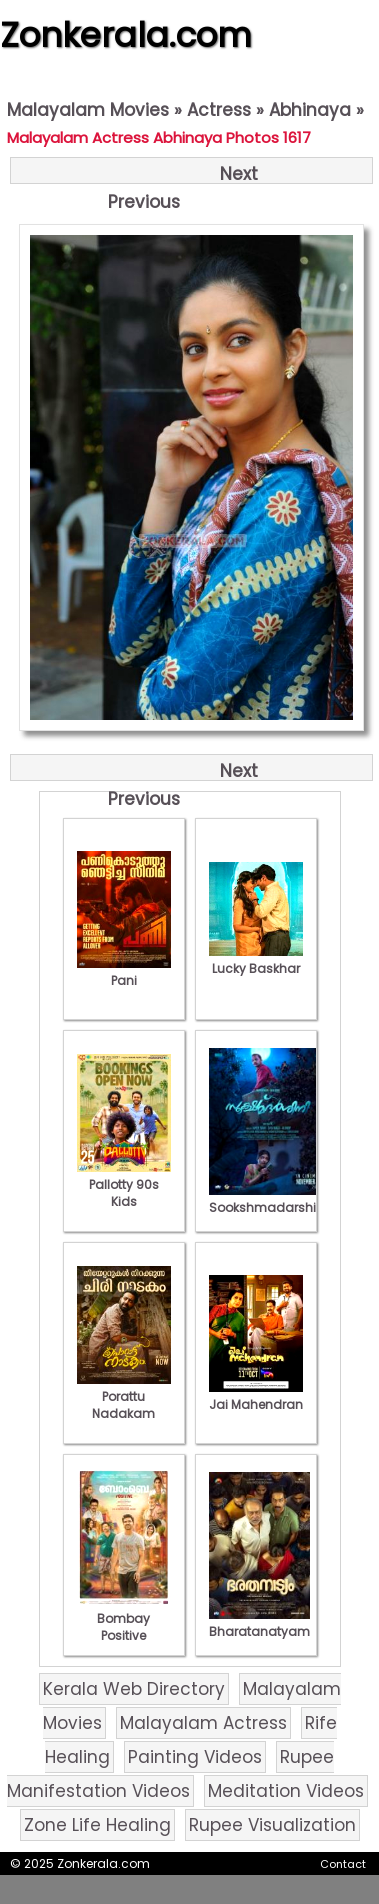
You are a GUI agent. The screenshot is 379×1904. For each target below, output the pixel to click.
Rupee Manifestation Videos (171, 1774)
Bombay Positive (124, 1618)
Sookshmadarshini (268, 1199)
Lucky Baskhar (256, 960)
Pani (124, 972)
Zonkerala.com (126, 35)
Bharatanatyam (259, 1623)
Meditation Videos (286, 1791)
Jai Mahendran (256, 1396)
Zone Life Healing (97, 1825)
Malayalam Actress (203, 1723)
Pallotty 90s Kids (124, 1184)
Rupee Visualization (272, 1825)
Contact (343, 1864)
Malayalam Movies (88, 110)
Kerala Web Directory (134, 1689)
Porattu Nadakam (124, 1396)
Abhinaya (310, 110)
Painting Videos (195, 1757)
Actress (219, 110)
